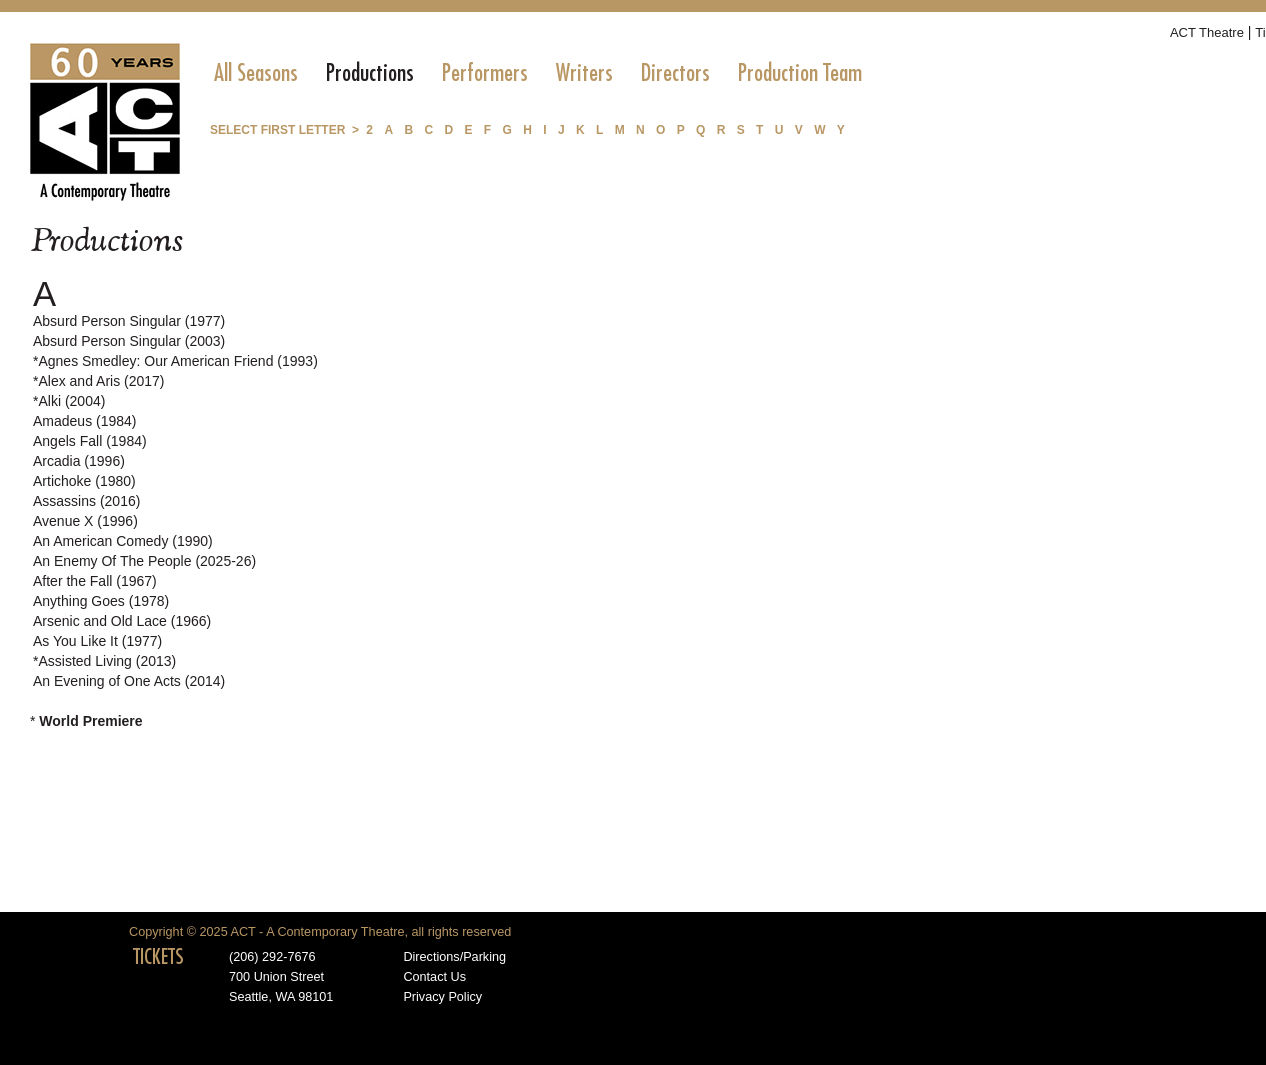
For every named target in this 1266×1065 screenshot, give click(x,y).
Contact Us (434, 977)
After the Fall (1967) (95, 581)
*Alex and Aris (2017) (99, 381)
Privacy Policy (442, 997)
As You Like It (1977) (97, 641)
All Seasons (256, 73)
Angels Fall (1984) (90, 441)
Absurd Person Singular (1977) (129, 321)
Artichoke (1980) (84, 481)
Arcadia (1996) (79, 461)
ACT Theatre (1207, 32)
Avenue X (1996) (85, 521)
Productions (370, 73)
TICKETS (158, 957)
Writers (584, 73)
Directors (675, 73)
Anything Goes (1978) (101, 601)
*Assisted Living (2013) (104, 661)
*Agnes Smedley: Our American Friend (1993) (175, 361)
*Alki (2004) (69, 401)
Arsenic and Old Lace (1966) (122, 621)
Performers (485, 73)
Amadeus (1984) (85, 421)
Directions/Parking (454, 957)
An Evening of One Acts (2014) (129, 681)
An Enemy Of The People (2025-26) (144, 561)
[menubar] (538, 73)
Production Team (800, 73)
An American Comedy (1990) (123, 541)
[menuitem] (256, 73)
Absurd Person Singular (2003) (129, 341)
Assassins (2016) (86, 501)
